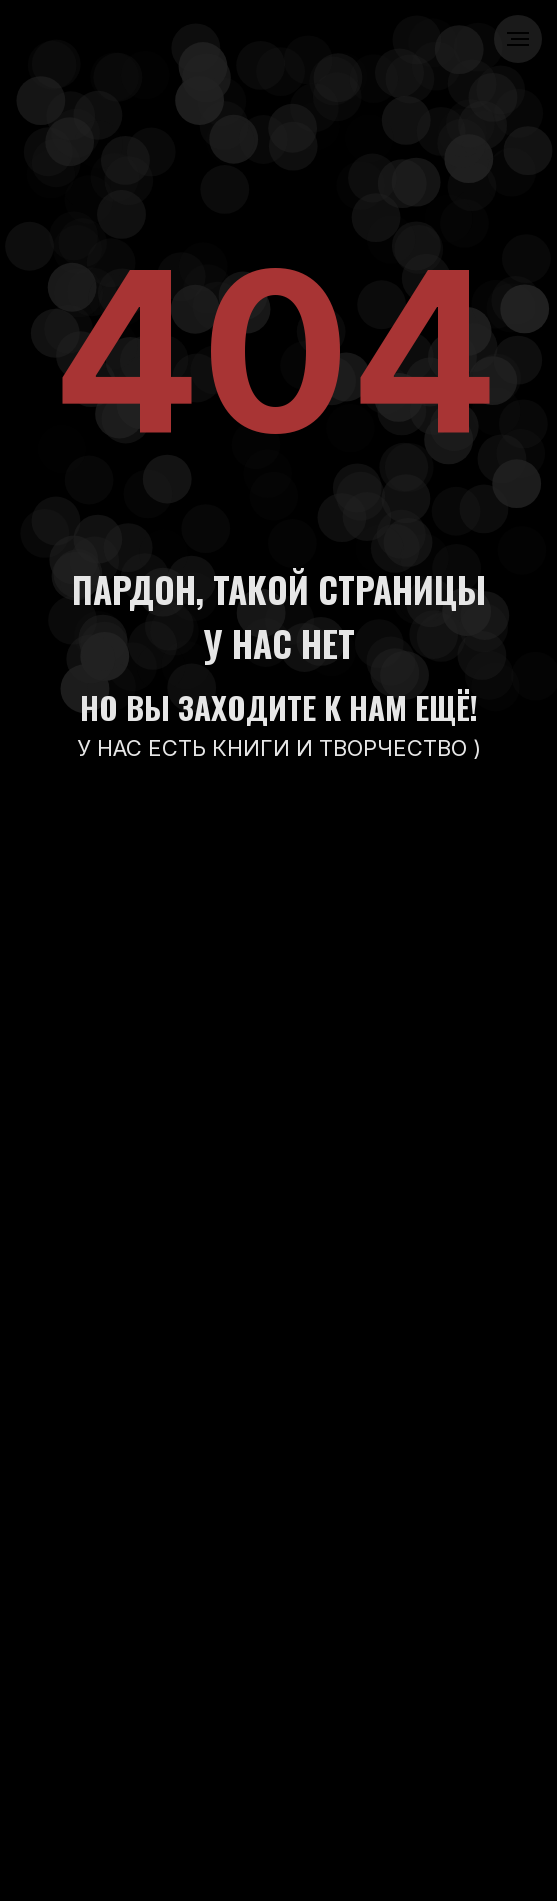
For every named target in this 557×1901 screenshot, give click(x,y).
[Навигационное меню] (518, 39)
